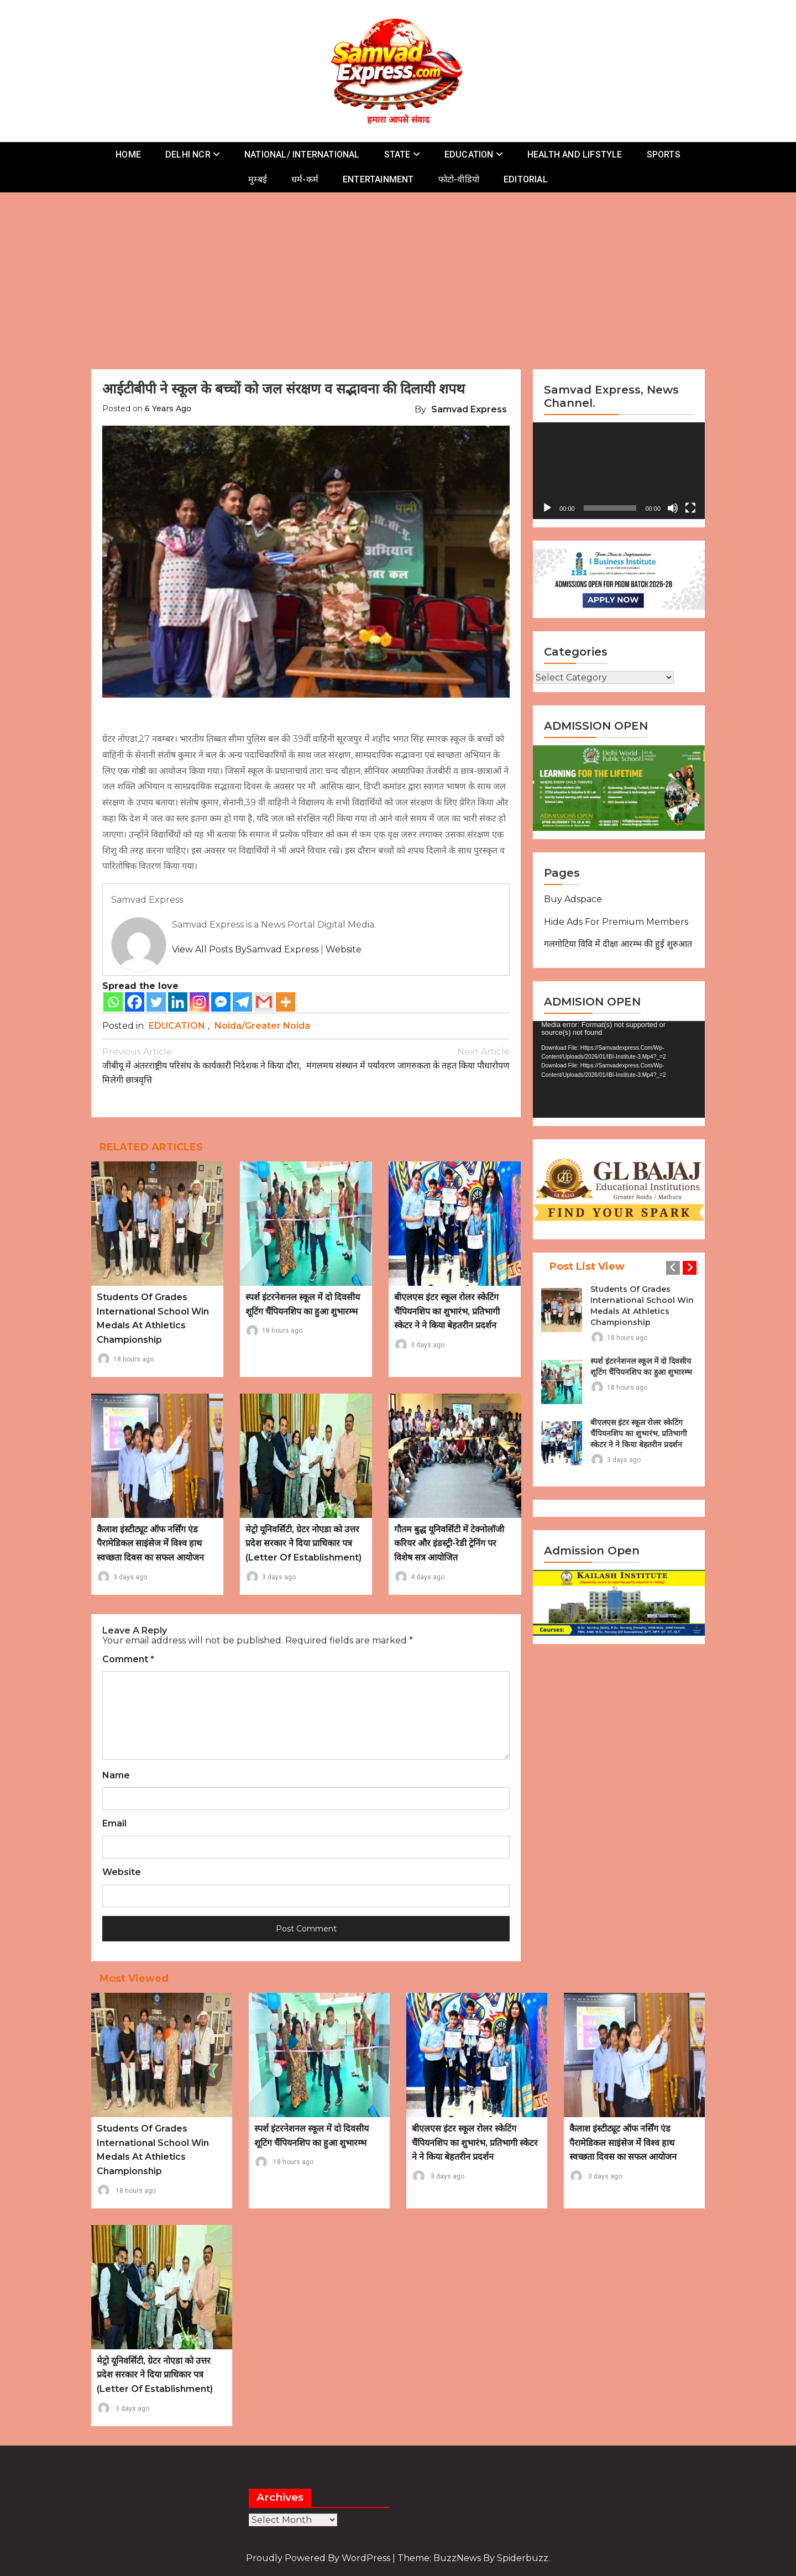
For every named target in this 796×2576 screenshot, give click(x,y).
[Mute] (672, 508)
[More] (285, 1002)
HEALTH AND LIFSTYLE (574, 154)
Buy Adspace (573, 899)
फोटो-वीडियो (458, 179)
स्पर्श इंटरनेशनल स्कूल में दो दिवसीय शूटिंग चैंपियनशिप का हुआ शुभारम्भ (641, 1366)
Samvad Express (469, 409)
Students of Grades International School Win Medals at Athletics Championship (642, 1305)
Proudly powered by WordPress (319, 2558)
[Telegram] (242, 1002)
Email (114, 1824)
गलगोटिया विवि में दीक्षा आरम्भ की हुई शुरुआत (618, 944)
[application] (619, 470)
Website (344, 949)
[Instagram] (199, 1002)
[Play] (547, 508)
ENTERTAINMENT (378, 179)
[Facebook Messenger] (221, 1002)
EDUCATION (469, 154)
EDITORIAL (526, 179)
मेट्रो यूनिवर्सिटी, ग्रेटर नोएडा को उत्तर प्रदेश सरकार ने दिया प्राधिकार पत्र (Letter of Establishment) (303, 1543)
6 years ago (168, 408)
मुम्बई (257, 179)
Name (116, 1776)
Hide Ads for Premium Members (616, 922)
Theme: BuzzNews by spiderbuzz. (473, 2558)
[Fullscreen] (690, 508)
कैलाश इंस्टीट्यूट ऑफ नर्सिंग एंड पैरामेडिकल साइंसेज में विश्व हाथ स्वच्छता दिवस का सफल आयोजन (150, 1543)
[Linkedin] (177, 1002)
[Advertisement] (398, 275)
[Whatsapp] (113, 1002)
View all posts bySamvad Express (245, 949)
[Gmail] (264, 1002)
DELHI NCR (188, 154)
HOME (128, 154)
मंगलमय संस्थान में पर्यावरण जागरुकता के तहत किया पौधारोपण (408, 1058)
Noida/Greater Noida (262, 1025)
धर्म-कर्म (304, 179)
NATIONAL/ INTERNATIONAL (302, 154)
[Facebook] (134, 1002)
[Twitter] (156, 1002)
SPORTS (663, 154)
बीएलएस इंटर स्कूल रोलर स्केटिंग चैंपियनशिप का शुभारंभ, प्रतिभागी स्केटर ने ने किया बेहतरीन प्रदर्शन (447, 1311)
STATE (397, 154)
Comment (128, 1659)
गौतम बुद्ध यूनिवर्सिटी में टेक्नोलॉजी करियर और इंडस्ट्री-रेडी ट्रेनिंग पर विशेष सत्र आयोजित (449, 1543)
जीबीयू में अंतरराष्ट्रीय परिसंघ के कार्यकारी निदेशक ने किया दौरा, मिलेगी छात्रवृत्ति (204, 1065)
